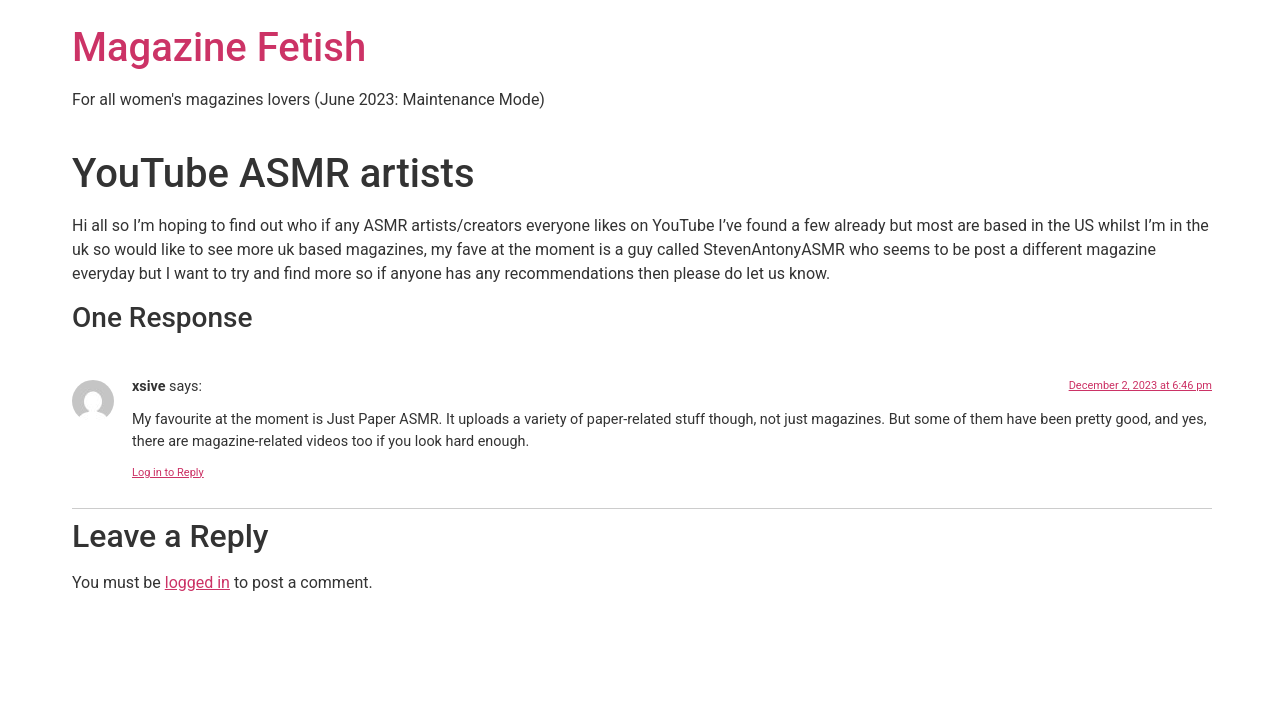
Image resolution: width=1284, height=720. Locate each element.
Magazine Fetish (219, 47)
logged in (197, 582)
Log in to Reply (168, 472)
